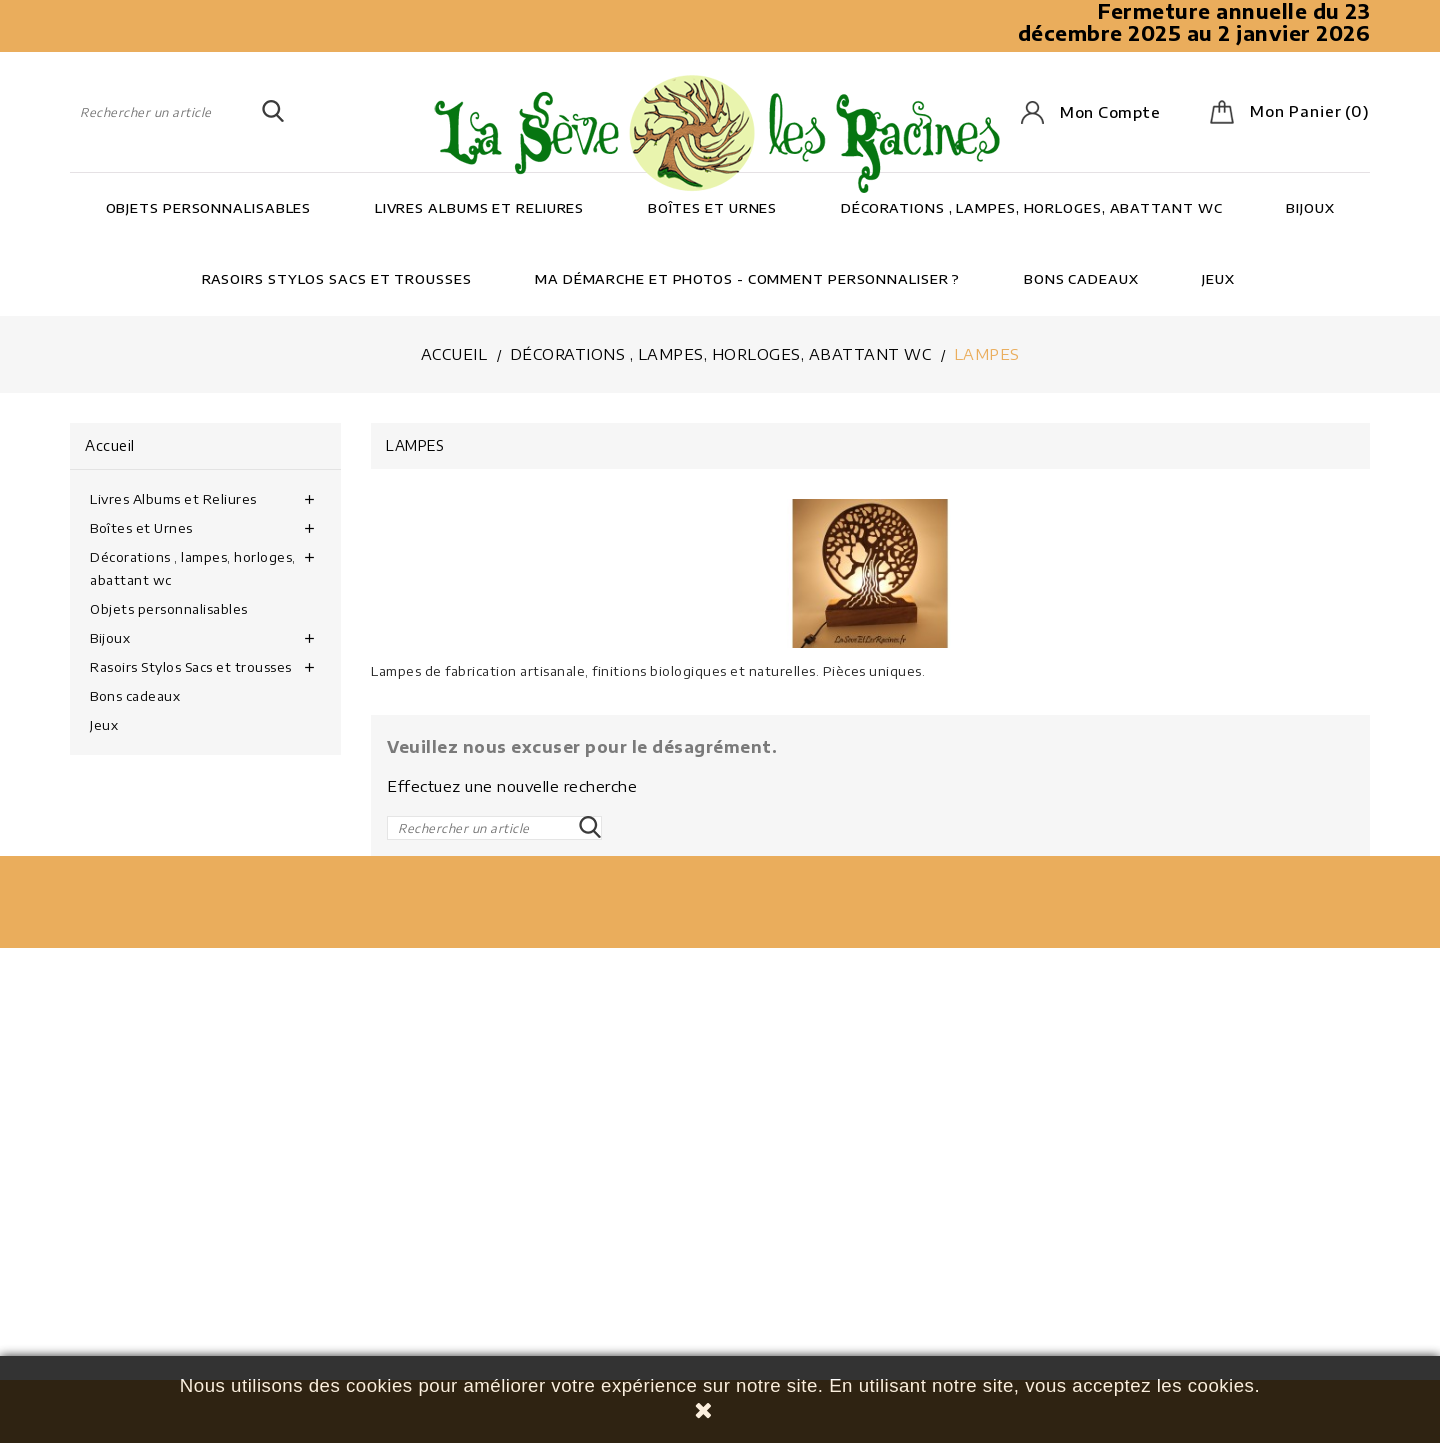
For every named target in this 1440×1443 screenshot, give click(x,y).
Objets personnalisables (209, 208)
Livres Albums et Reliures (480, 208)
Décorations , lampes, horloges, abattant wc (1032, 208)
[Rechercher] (177, 112)
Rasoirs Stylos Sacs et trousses (337, 279)
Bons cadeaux (1081, 279)
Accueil (110, 445)
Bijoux (1310, 208)
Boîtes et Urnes (713, 208)
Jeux (1218, 279)
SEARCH (273, 112)
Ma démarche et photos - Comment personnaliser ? (747, 279)
